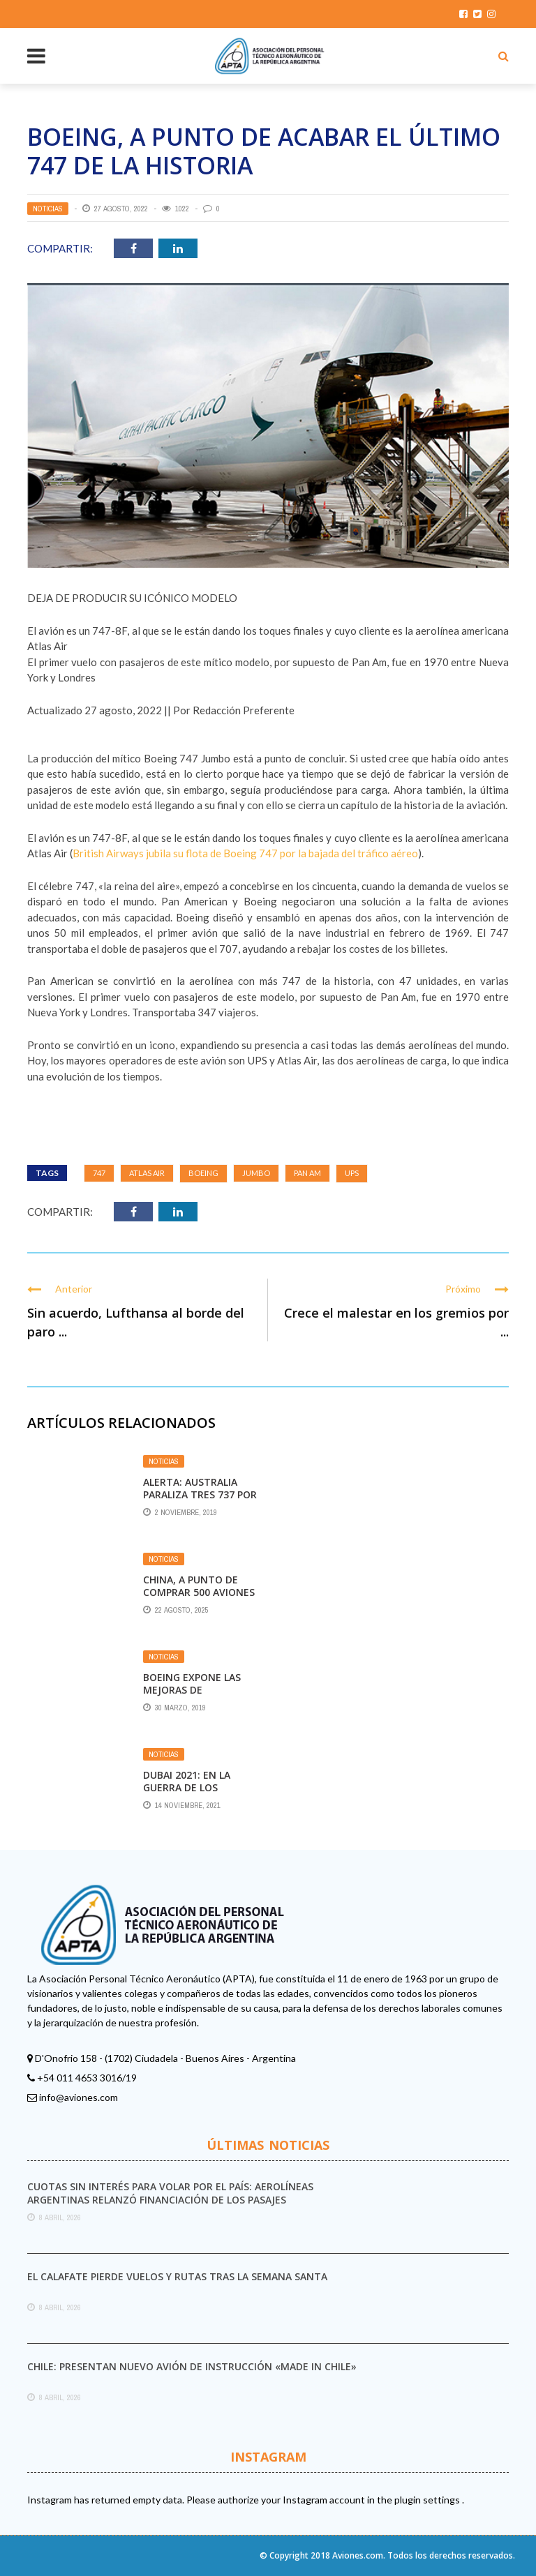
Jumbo (256, 1172)
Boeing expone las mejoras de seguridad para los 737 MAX (194, 1696)
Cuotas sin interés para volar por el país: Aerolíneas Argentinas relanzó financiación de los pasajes (170, 2193)
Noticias (48, 208)
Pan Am (307, 1172)
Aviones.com (357, 2555)
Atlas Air (147, 1172)
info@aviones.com (78, 2097)
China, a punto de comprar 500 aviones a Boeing (199, 1592)
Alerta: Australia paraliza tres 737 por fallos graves (200, 1494)
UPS (352, 1172)
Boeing (203, 1172)
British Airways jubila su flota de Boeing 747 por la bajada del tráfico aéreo (245, 853)
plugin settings (428, 2500)
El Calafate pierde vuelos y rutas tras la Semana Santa (177, 2276)
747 (99, 1172)
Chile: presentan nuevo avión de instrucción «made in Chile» (192, 2366)
